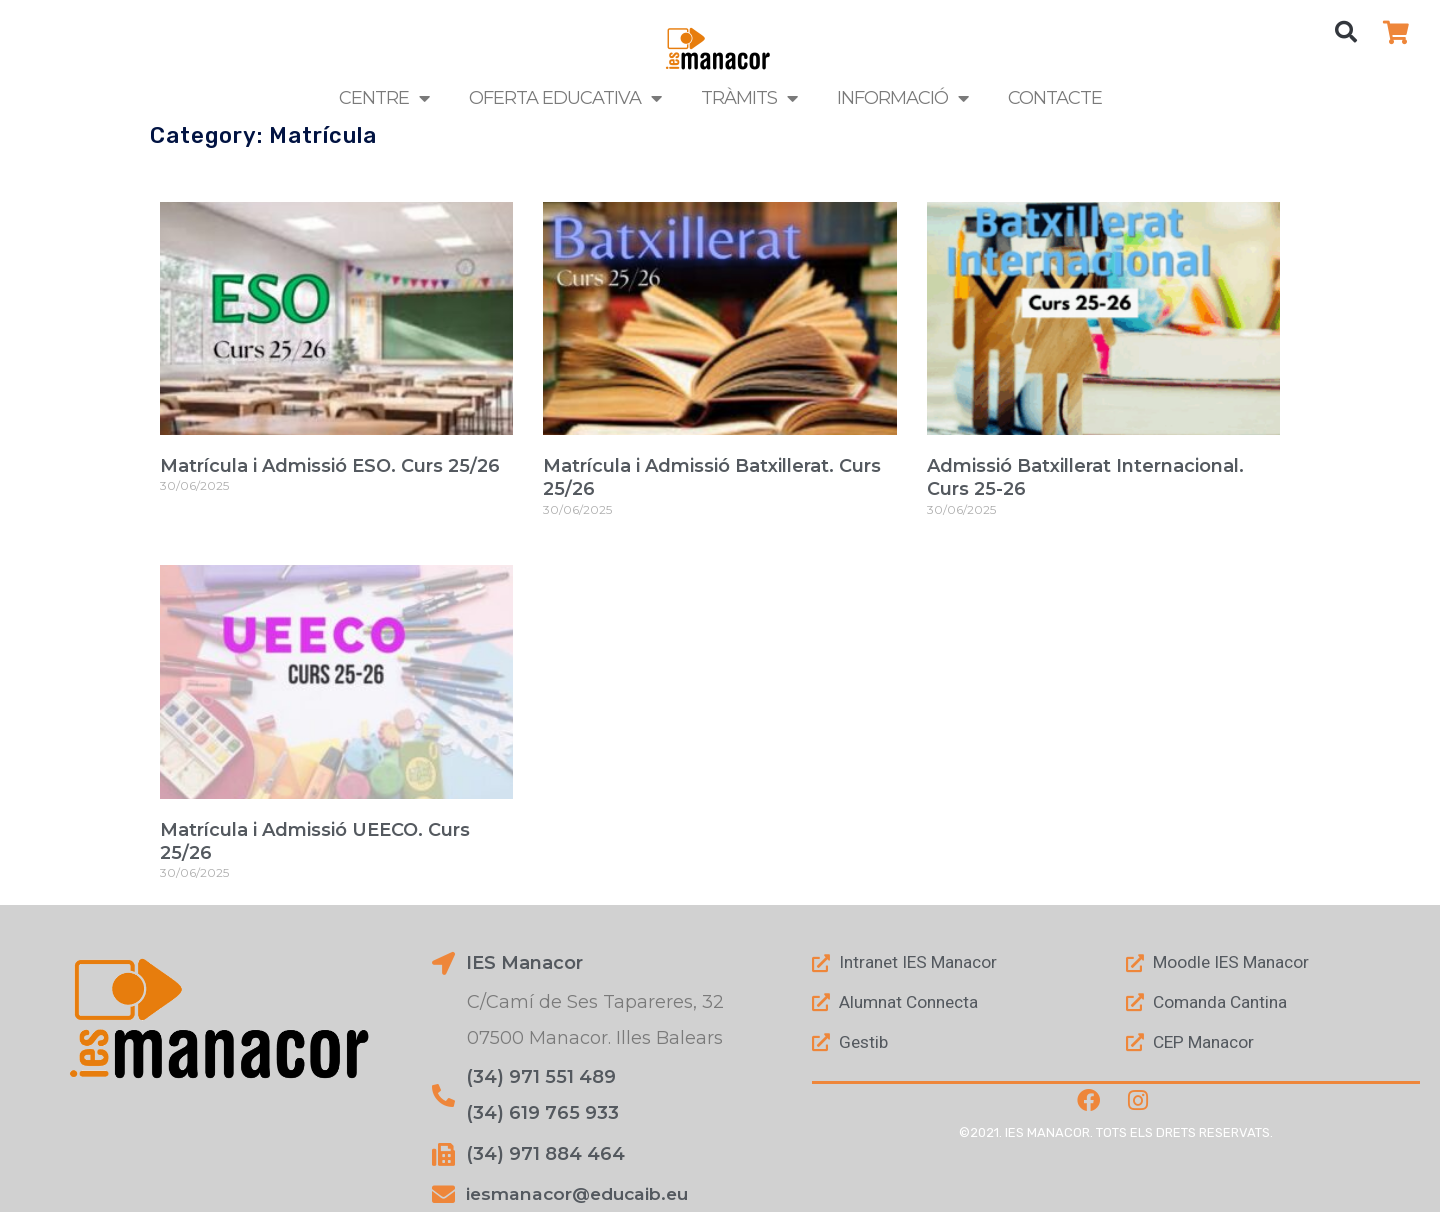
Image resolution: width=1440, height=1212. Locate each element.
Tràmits (749, 98)
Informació (902, 98)
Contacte (1055, 98)
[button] (1346, 32)
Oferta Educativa (565, 98)
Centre (384, 98)
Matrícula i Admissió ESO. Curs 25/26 (330, 466)
